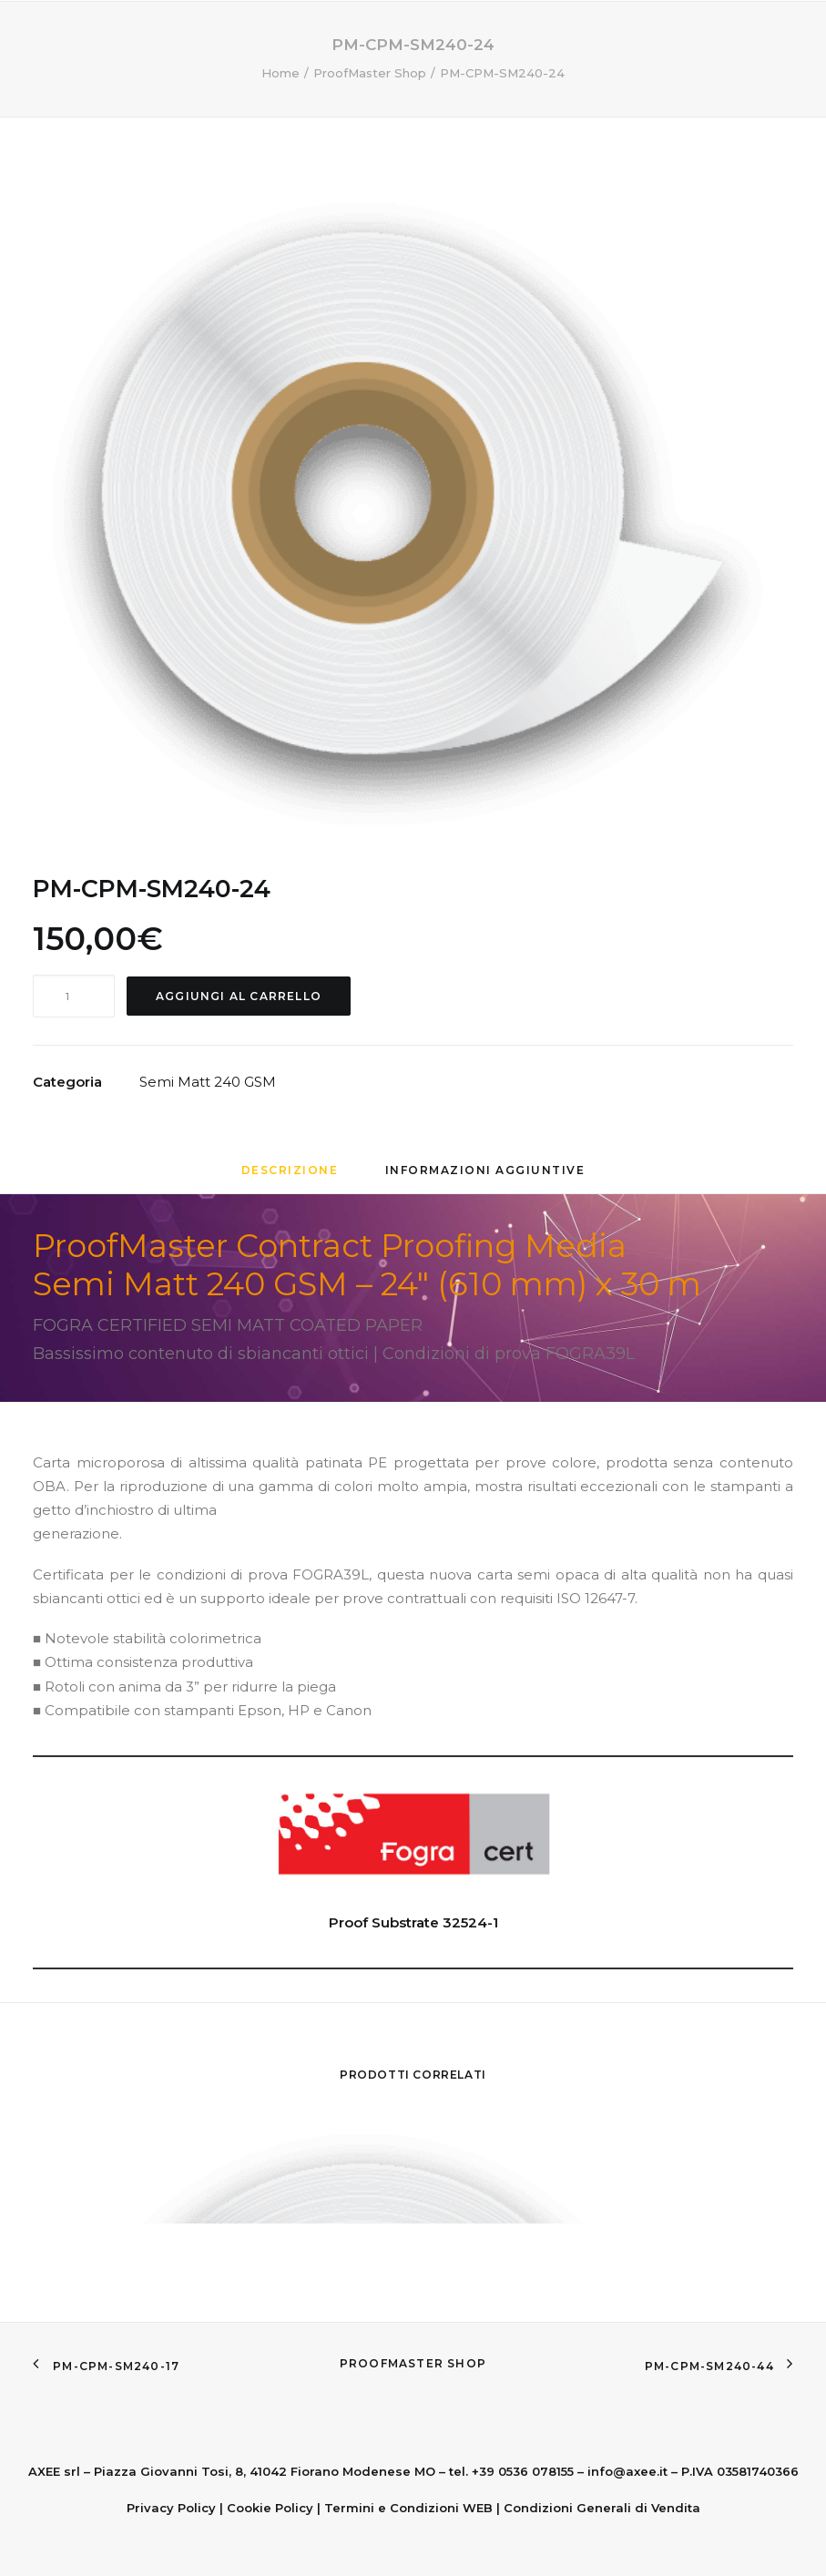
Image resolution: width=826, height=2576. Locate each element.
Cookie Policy (270, 2507)
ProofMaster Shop (413, 2363)
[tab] (290, 1177)
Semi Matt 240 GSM (207, 1081)
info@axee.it (627, 2471)
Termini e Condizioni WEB (408, 2507)
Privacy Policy (171, 2507)
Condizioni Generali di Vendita (602, 2507)
